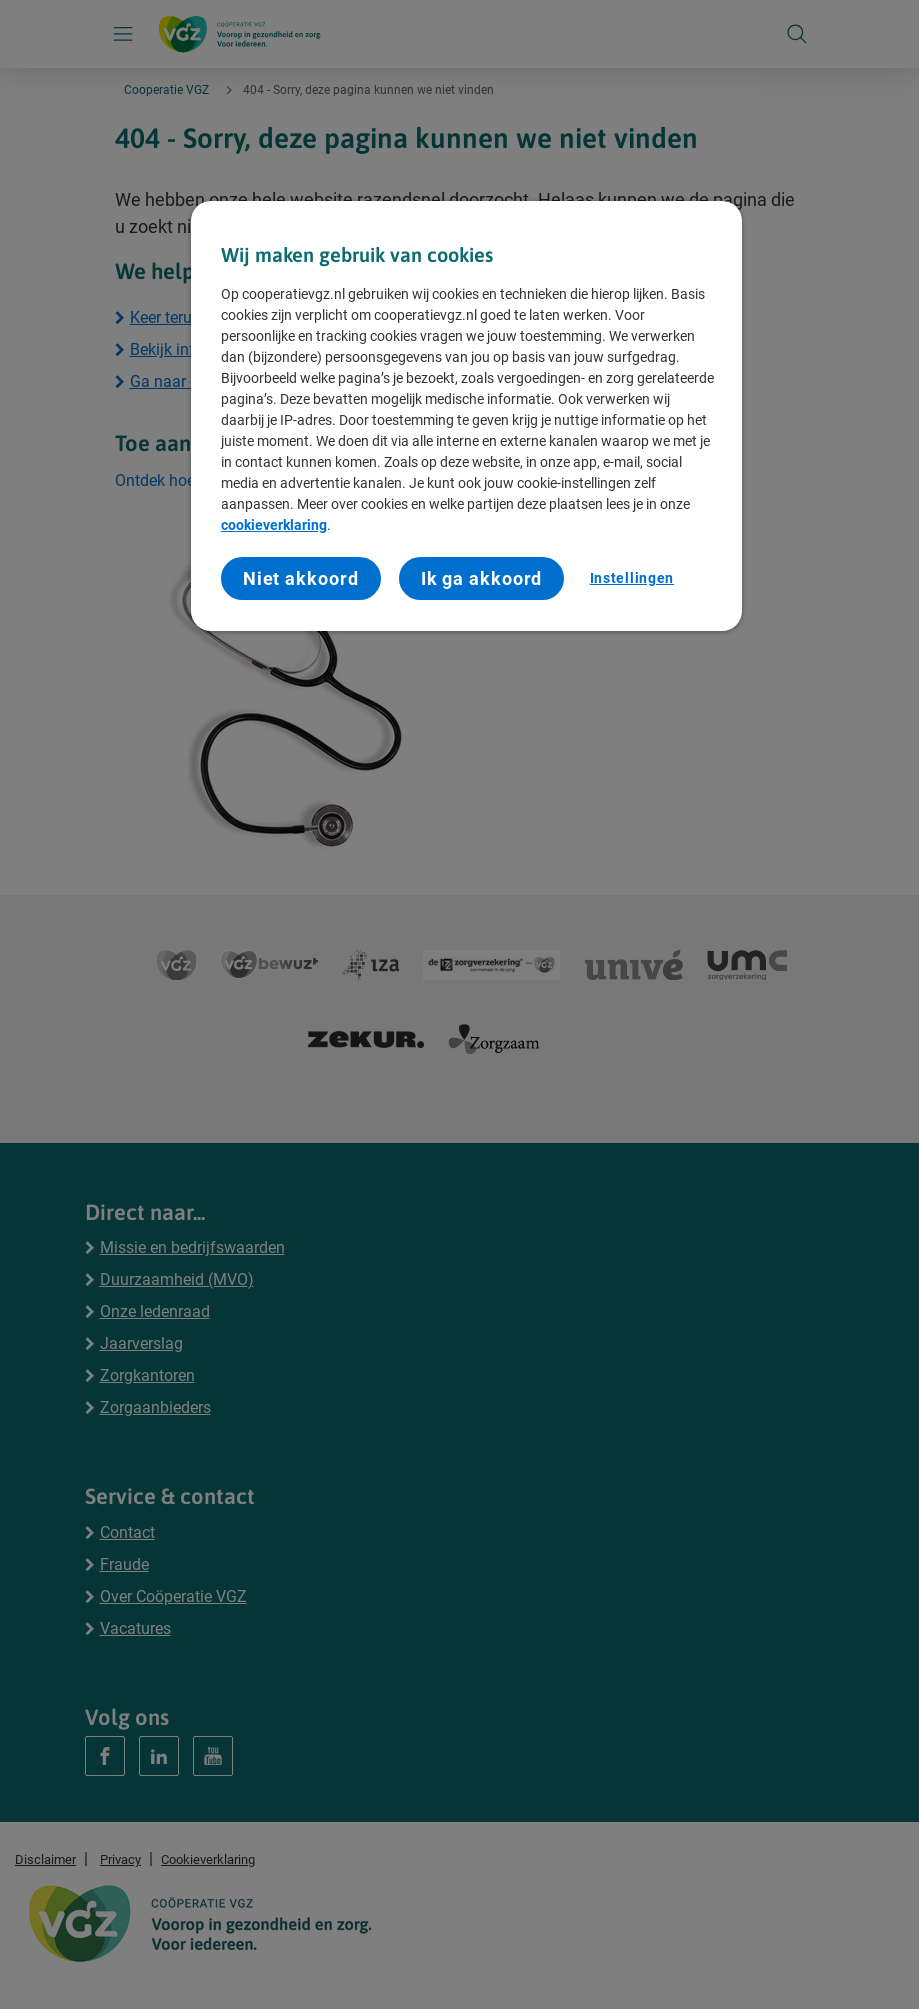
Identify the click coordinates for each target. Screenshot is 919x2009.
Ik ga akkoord (482, 578)
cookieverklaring (274, 525)
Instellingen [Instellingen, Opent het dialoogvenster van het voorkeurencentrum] (632, 578)
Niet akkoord (301, 578)
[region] (466, 416)
